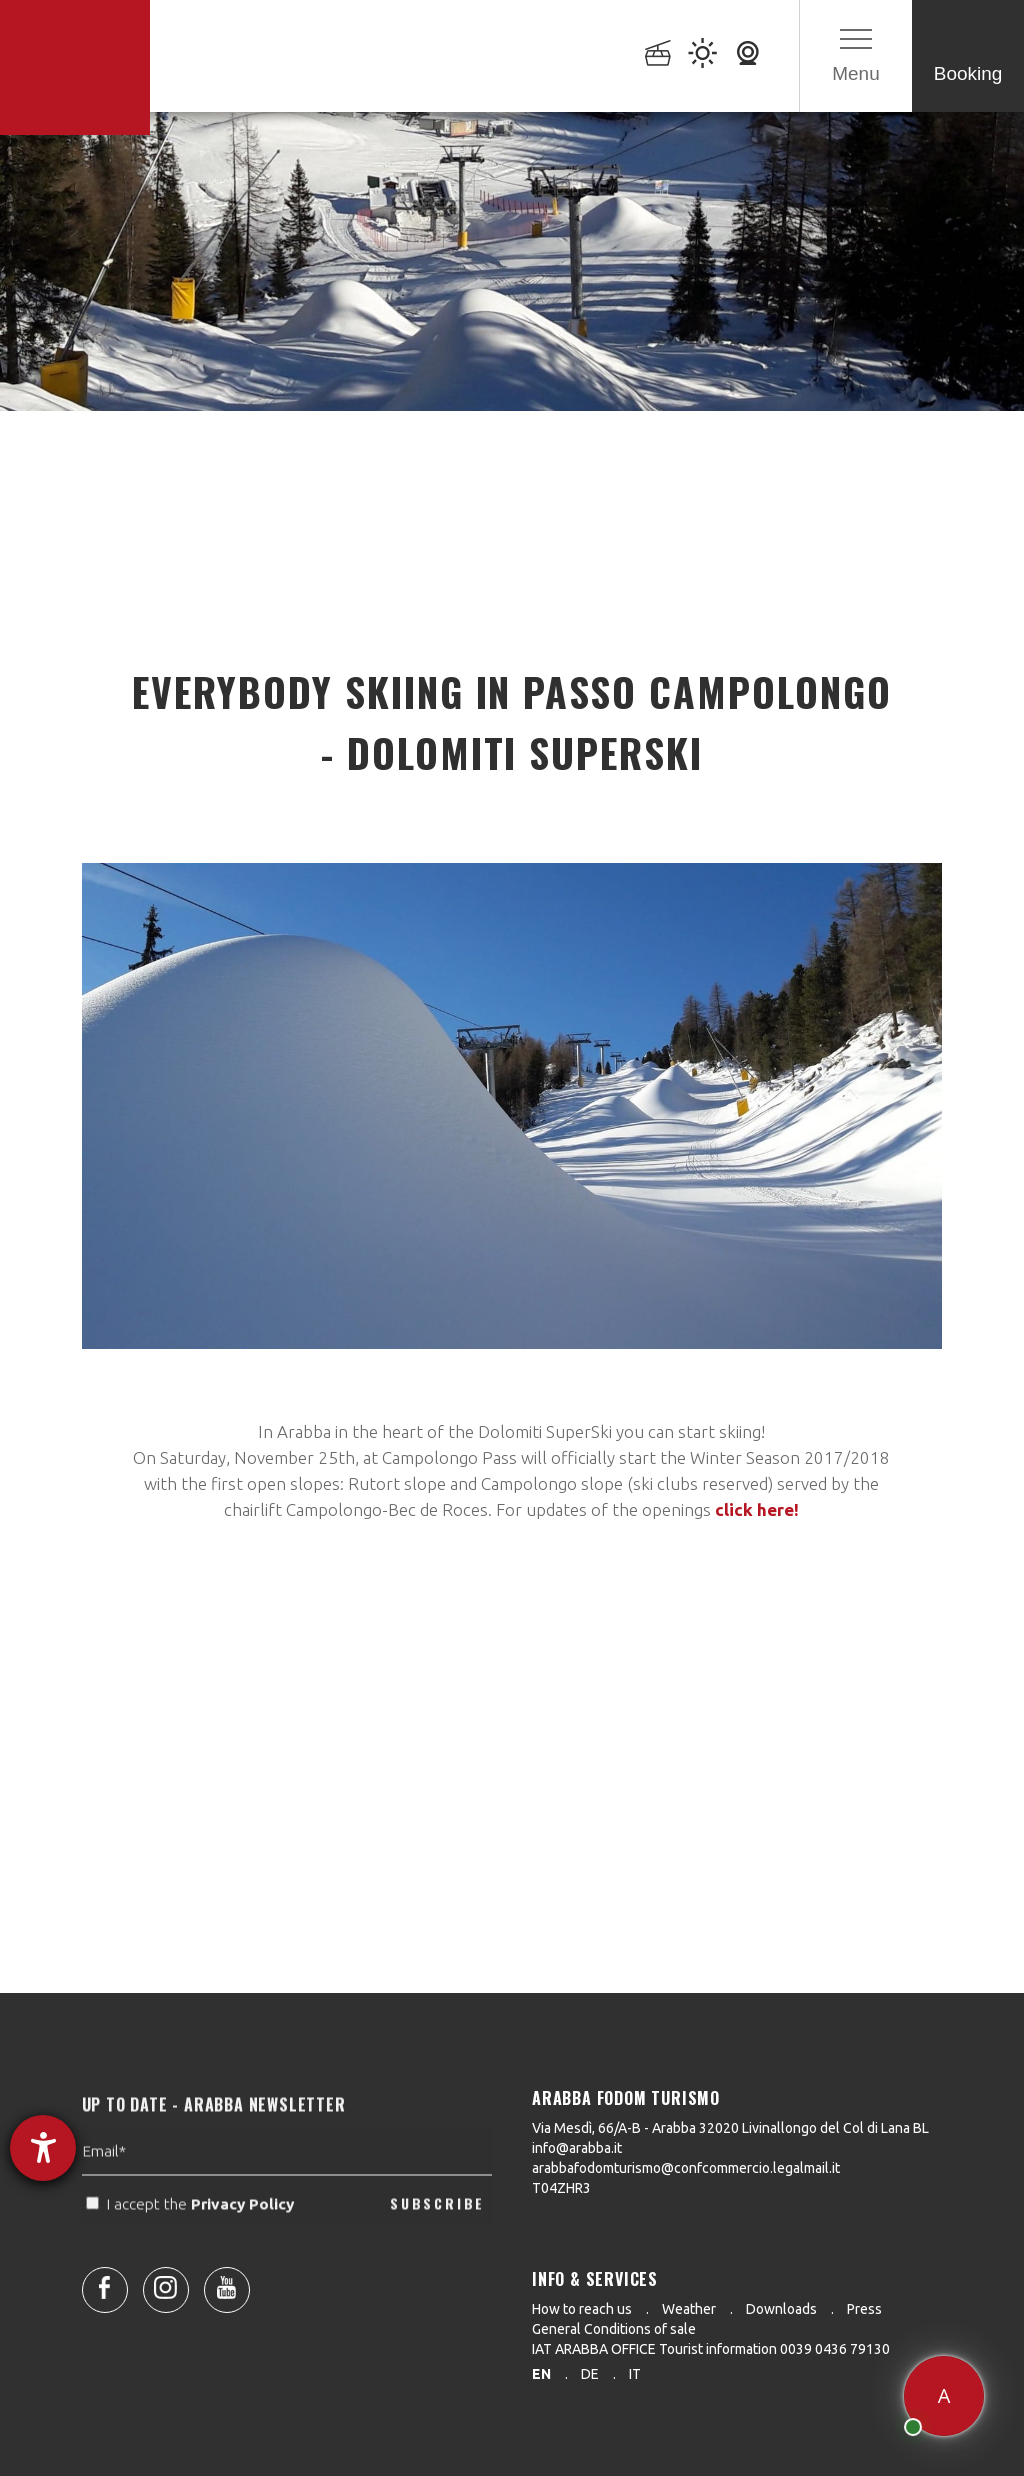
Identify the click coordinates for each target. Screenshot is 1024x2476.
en (541, 2374)
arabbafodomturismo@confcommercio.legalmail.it (686, 2168)
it (635, 2374)
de (590, 2374)
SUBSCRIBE (437, 2243)
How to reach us (582, 2309)
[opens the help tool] (43, 2148)
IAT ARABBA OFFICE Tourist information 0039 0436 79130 (711, 2349)
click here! (757, 1509)
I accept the (192, 2244)
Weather (689, 2309)
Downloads (781, 2309)
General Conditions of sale (614, 2329)
